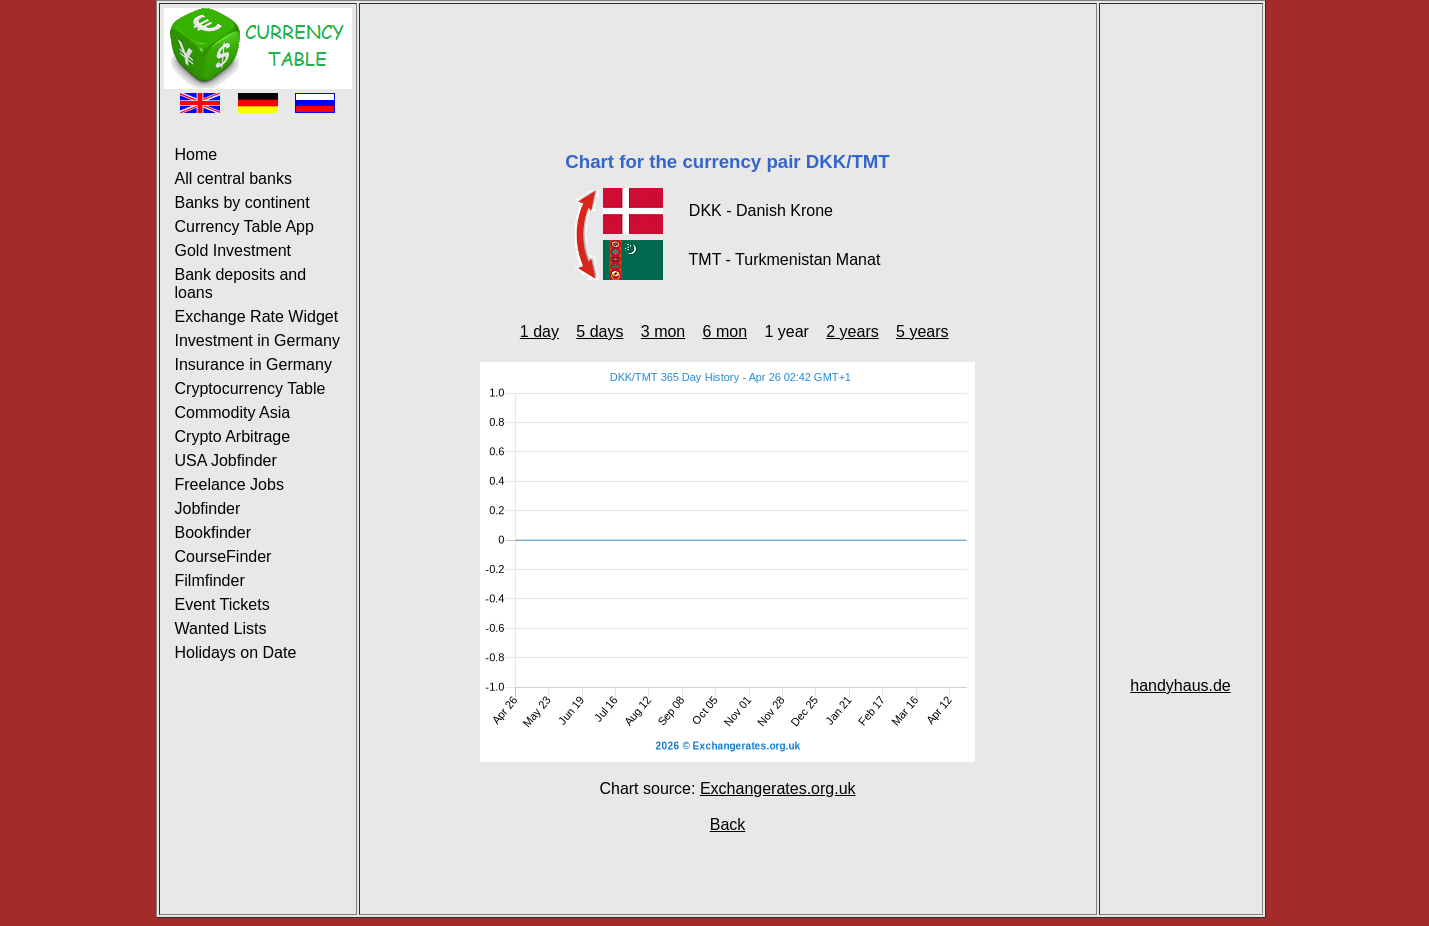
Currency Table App (244, 226)
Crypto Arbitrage (233, 436)
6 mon (725, 331)
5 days (599, 331)
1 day (539, 331)
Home (196, 154)
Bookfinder (213, 532)
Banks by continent (242, 202)
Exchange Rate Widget (257, 316)
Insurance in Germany (253, 364)
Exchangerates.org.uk (778, 788)
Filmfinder (210, 580)
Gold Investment (233, 250)
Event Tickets (222, 604)
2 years (852, 331)
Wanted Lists (221, 628)
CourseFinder (223, 556)
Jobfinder (208, 508)
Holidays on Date (236, 652)
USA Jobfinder (226, 460)
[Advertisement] (728, 53)
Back (728, 824)
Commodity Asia (233, 412)
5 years (922, 331)
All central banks (233, 178)
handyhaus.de (1180, 685)
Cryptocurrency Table (250, 388)
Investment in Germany (257, 340)
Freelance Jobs (229, 484)
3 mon (663, 331)
